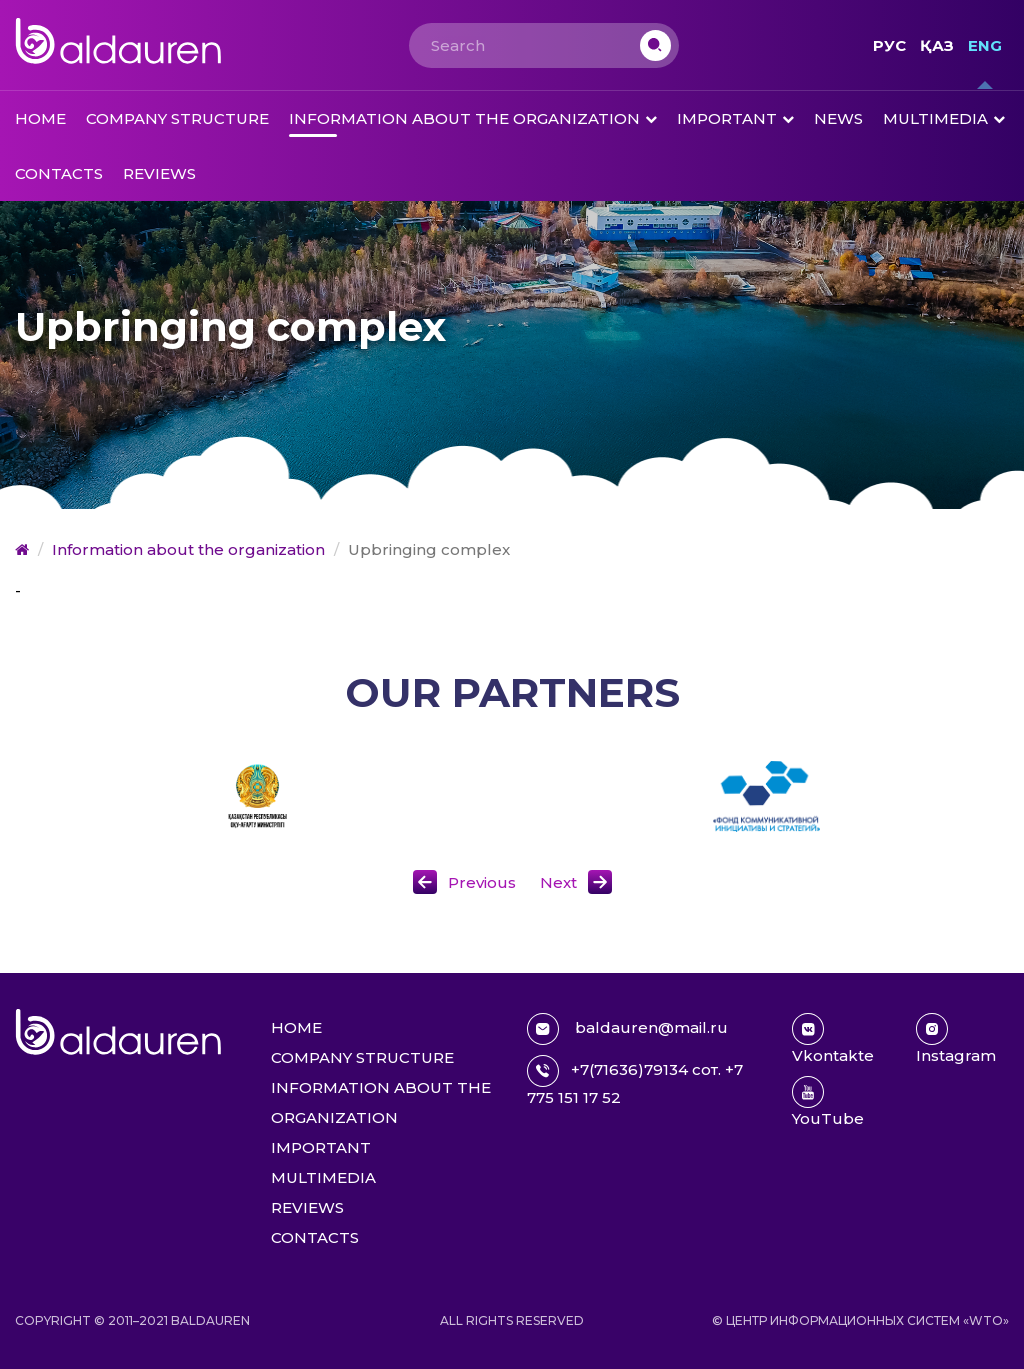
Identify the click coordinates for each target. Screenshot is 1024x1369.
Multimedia (935, 118)
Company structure (177, 118)
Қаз (937, 45)
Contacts (59, 173)
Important (727, 118)
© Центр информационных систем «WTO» (860, 1320)
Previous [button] (482, 882)
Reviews (159, 173)
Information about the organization (464, 118)
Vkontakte (833, 1039)
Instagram (956, 1039)
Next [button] (558, 882)
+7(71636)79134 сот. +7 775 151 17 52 (635, 1081)
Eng (985, 45)
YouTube (828, 1102)
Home (40, 118)
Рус (889, 45)
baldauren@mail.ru (627, 1029)
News (838, 118)
